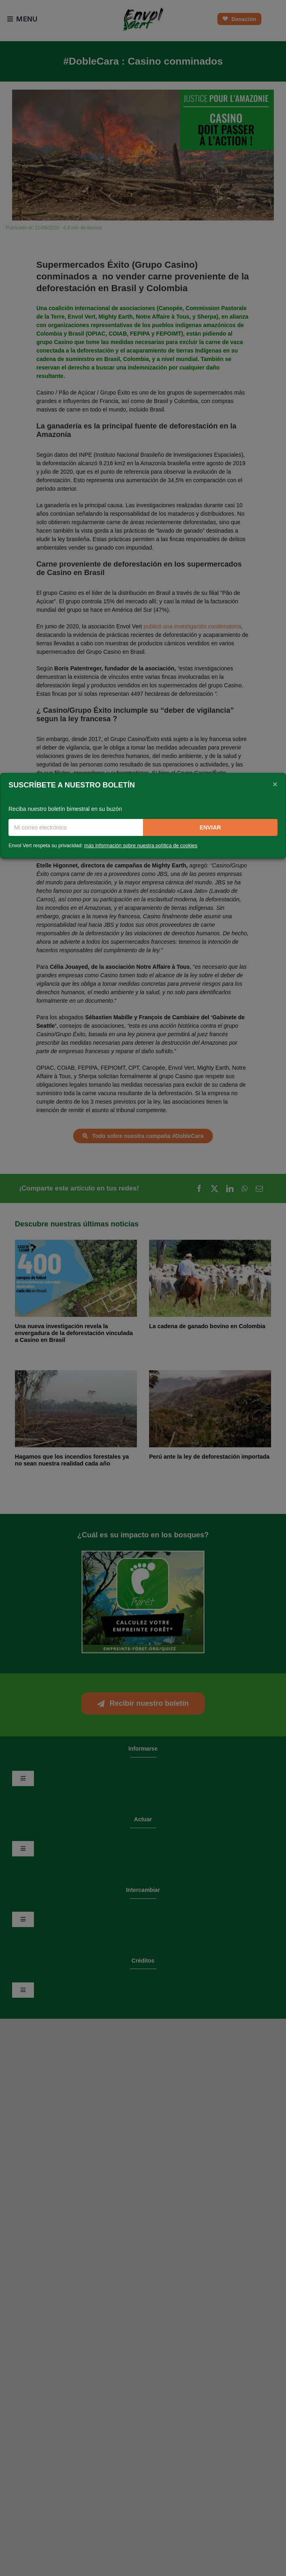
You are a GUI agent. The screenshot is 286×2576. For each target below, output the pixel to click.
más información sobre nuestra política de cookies (141, 845)
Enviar (210, 827)
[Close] (275, 784)
